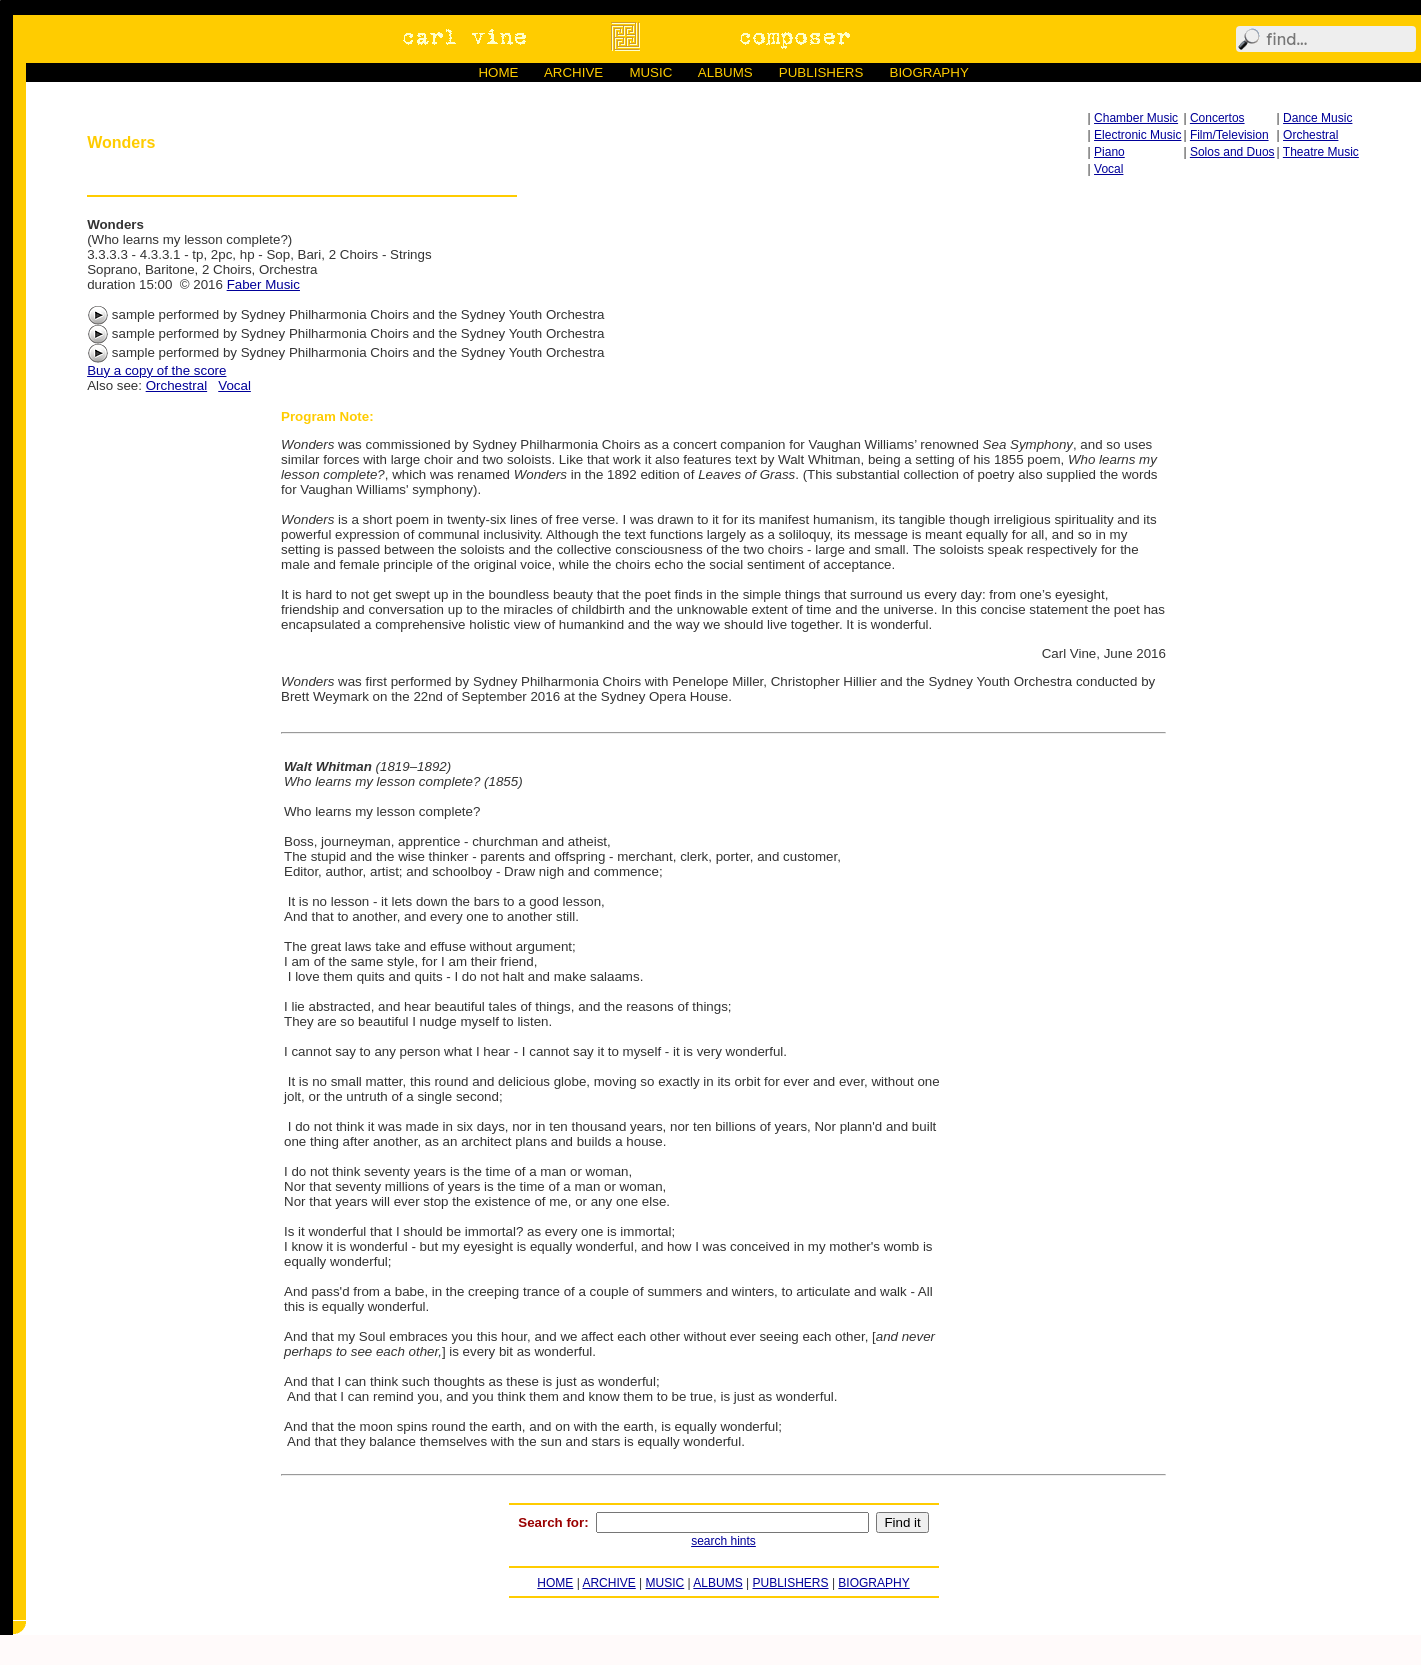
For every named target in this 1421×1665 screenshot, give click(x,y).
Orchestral (1310, 135)
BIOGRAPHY (929, 72)
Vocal (1108, 169)
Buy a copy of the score (156, 370)
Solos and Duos (1232, 152)
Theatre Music (1321, 152)
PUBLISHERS (821, 72)
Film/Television (1229, 135)
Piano (1109, 152)
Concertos (1217, 118)
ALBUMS (725, 72)
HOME (498, 72)
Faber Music (263, 284)
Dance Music (1317, 118)
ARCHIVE (573, 72)
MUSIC (650, 72)
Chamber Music (1136, 118)
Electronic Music (1137, 135)
